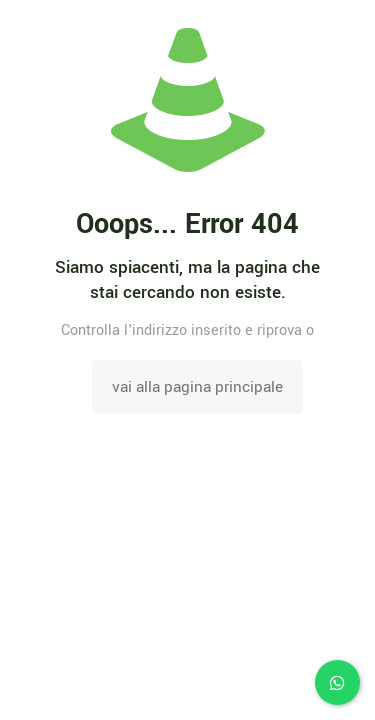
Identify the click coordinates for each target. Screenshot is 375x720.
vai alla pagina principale (197, 387)
